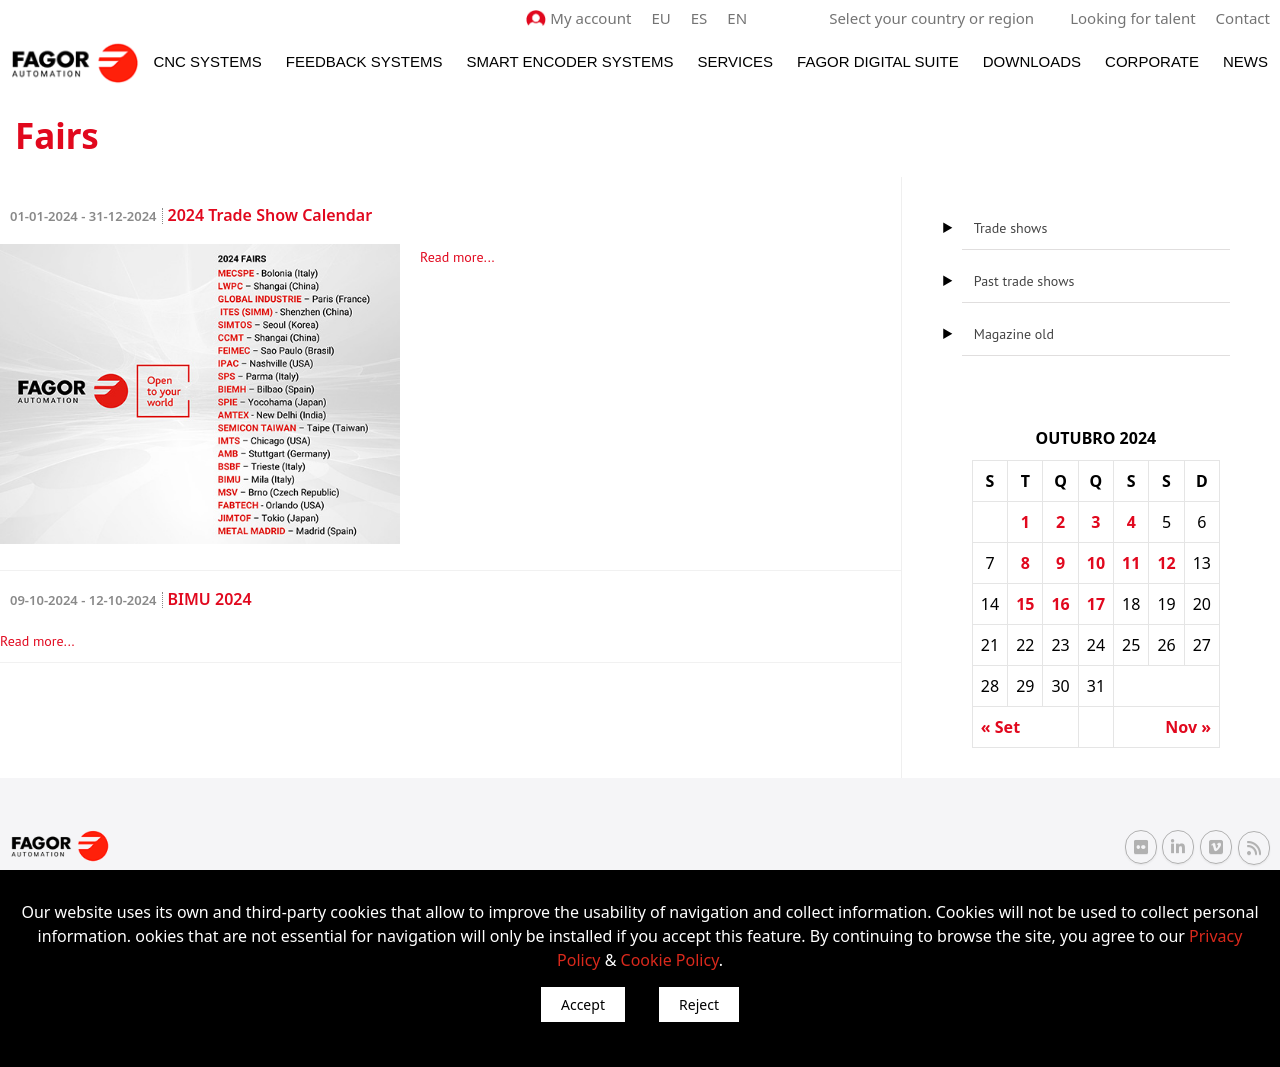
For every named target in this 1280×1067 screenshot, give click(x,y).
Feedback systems (364, 61)
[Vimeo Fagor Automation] (1216, 847)
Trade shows (1010, 228)
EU (661, 18)
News (1245, 61)
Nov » (1188, 727)
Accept (583, 1004)
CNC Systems (207, 61)
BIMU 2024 (131, 599)
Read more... (457, 257)
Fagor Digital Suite (878, 61)
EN (738, 18)
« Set (1000, 727)
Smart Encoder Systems (569, 61)
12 (1166, 563)
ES (699, 18)
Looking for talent (1132, 18)
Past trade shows (1024, 281)
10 (1096, 563)
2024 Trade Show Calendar (191, 215)
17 (1096, 604)
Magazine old (1014, 334)
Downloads (1032, 61)
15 (1025, 604)
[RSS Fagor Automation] (1254, 847)
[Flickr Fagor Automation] (1141, 847)
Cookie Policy (670, 960)
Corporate (1152, 61)
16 (1060, 604)
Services (735, 61)
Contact (1243, 18)
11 (1131, 563)
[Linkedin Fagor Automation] (1178, 847)
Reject (699, 1004)
